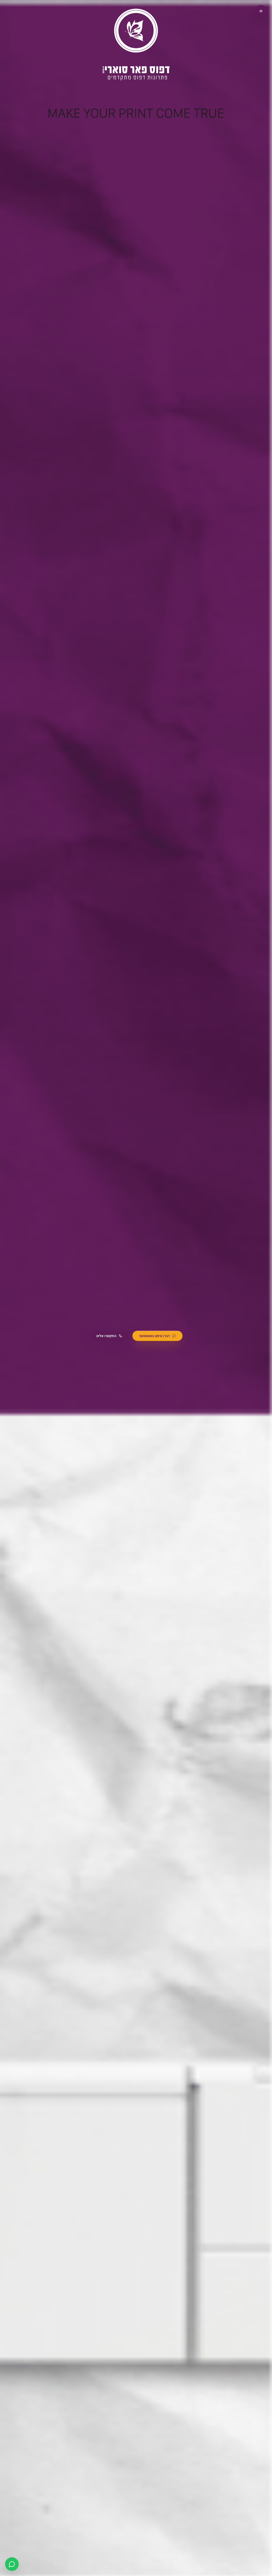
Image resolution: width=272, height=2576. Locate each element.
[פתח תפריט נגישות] (261, 11)
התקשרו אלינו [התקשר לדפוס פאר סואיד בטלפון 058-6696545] (109, 1335)
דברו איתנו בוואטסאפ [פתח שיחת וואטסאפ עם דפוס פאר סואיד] (157, 1335)
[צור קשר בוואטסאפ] (12, 2564)
